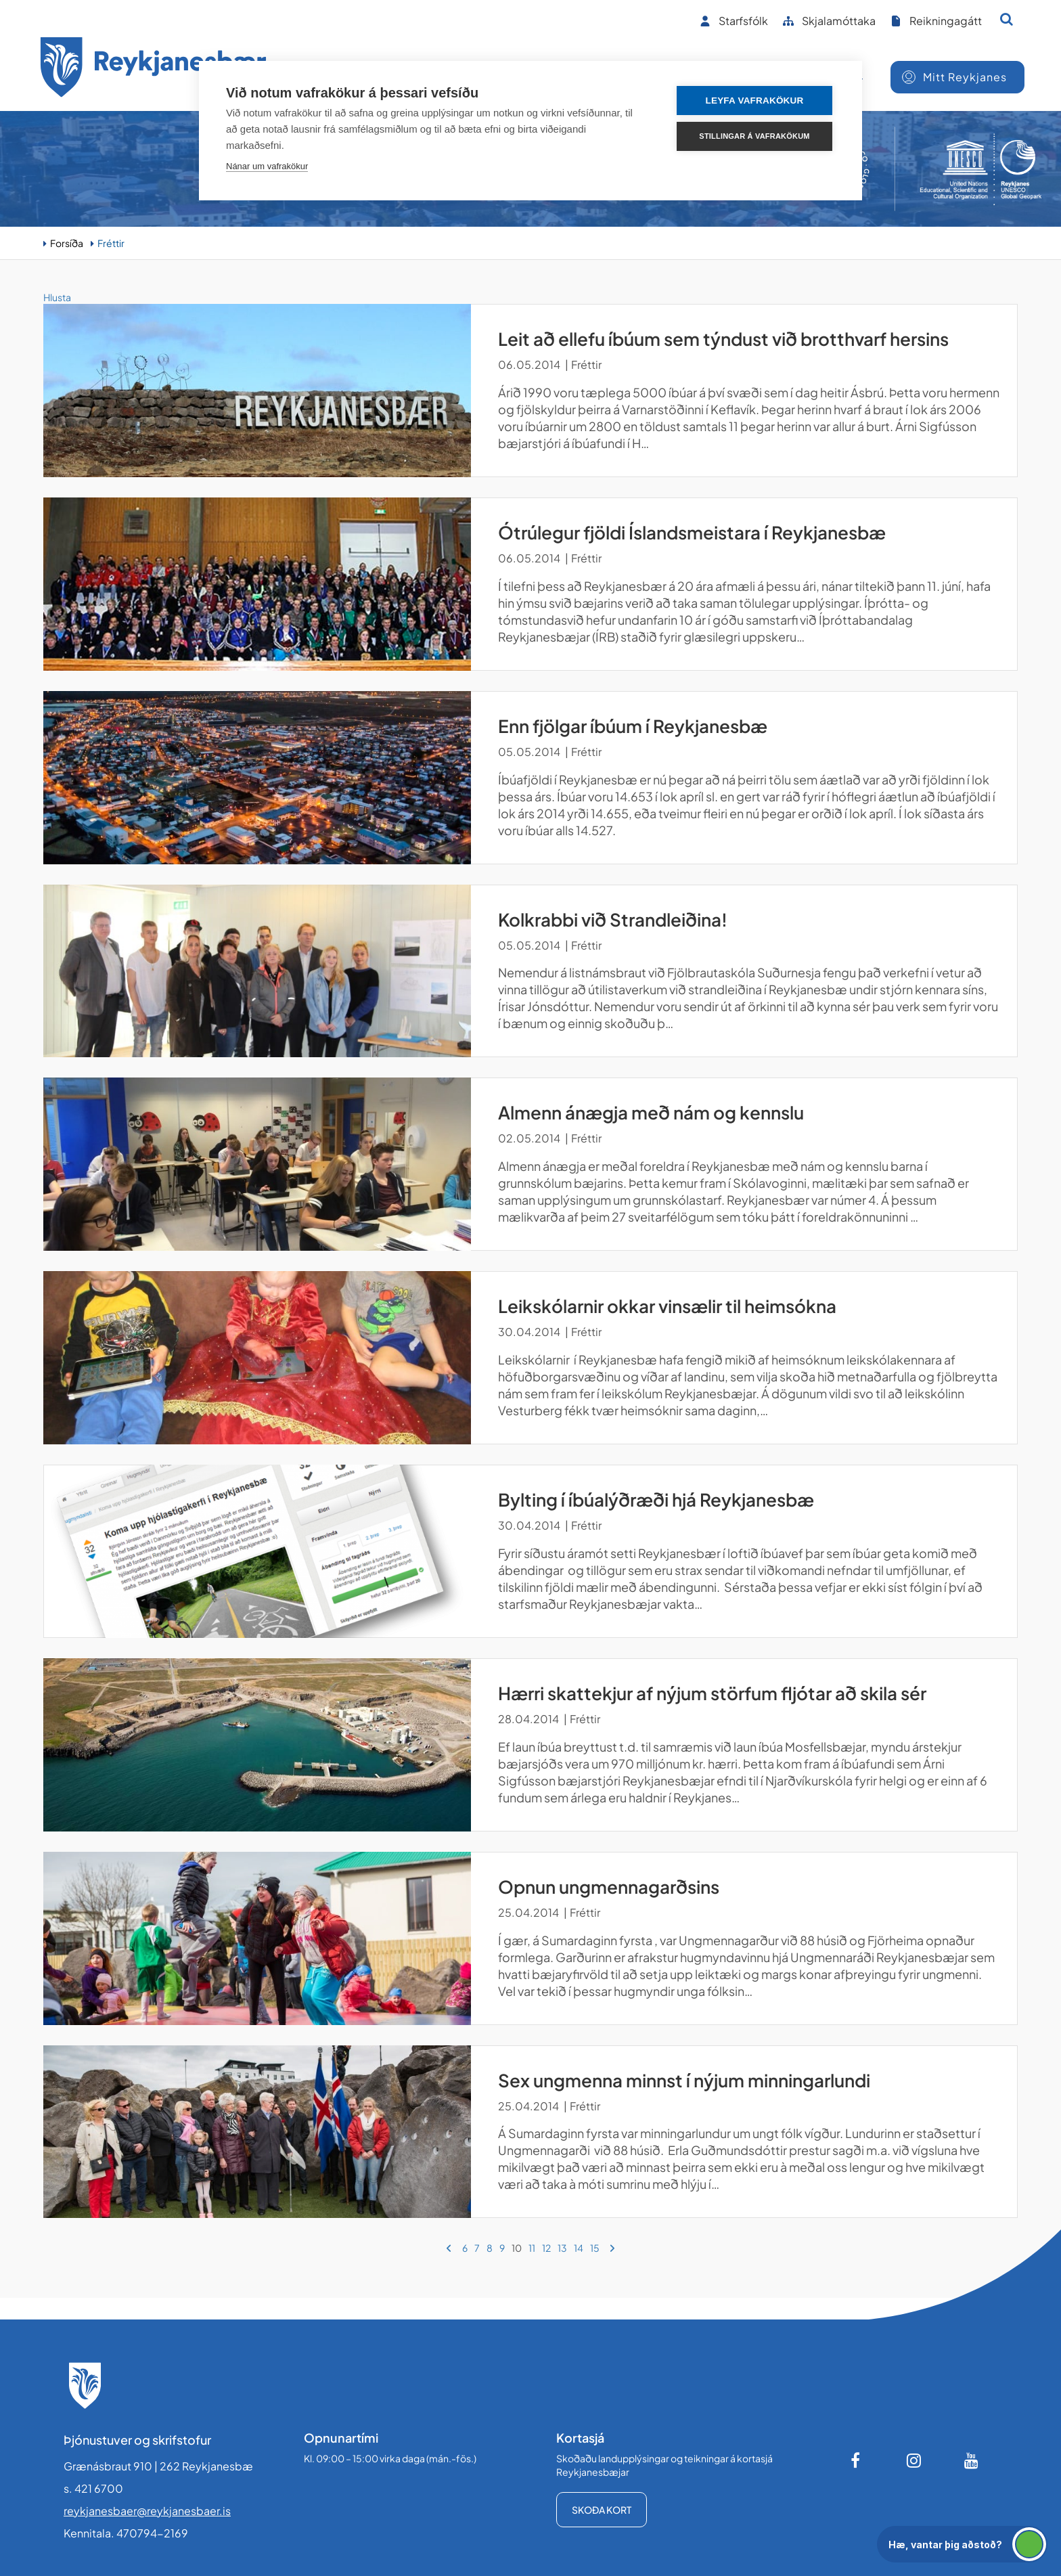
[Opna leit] (1006, 19)
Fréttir (111, 243)
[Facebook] (857, 2460)
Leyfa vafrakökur (755, 100)
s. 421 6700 (93, 2488)
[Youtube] (972, 2460)
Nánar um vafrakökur (267, 166)
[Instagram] (914, 2460)
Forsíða (66, 243)
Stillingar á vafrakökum (754, 136)
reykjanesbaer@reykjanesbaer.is (147, 2511)
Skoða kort (601, 2510)
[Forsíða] (153, 69)
